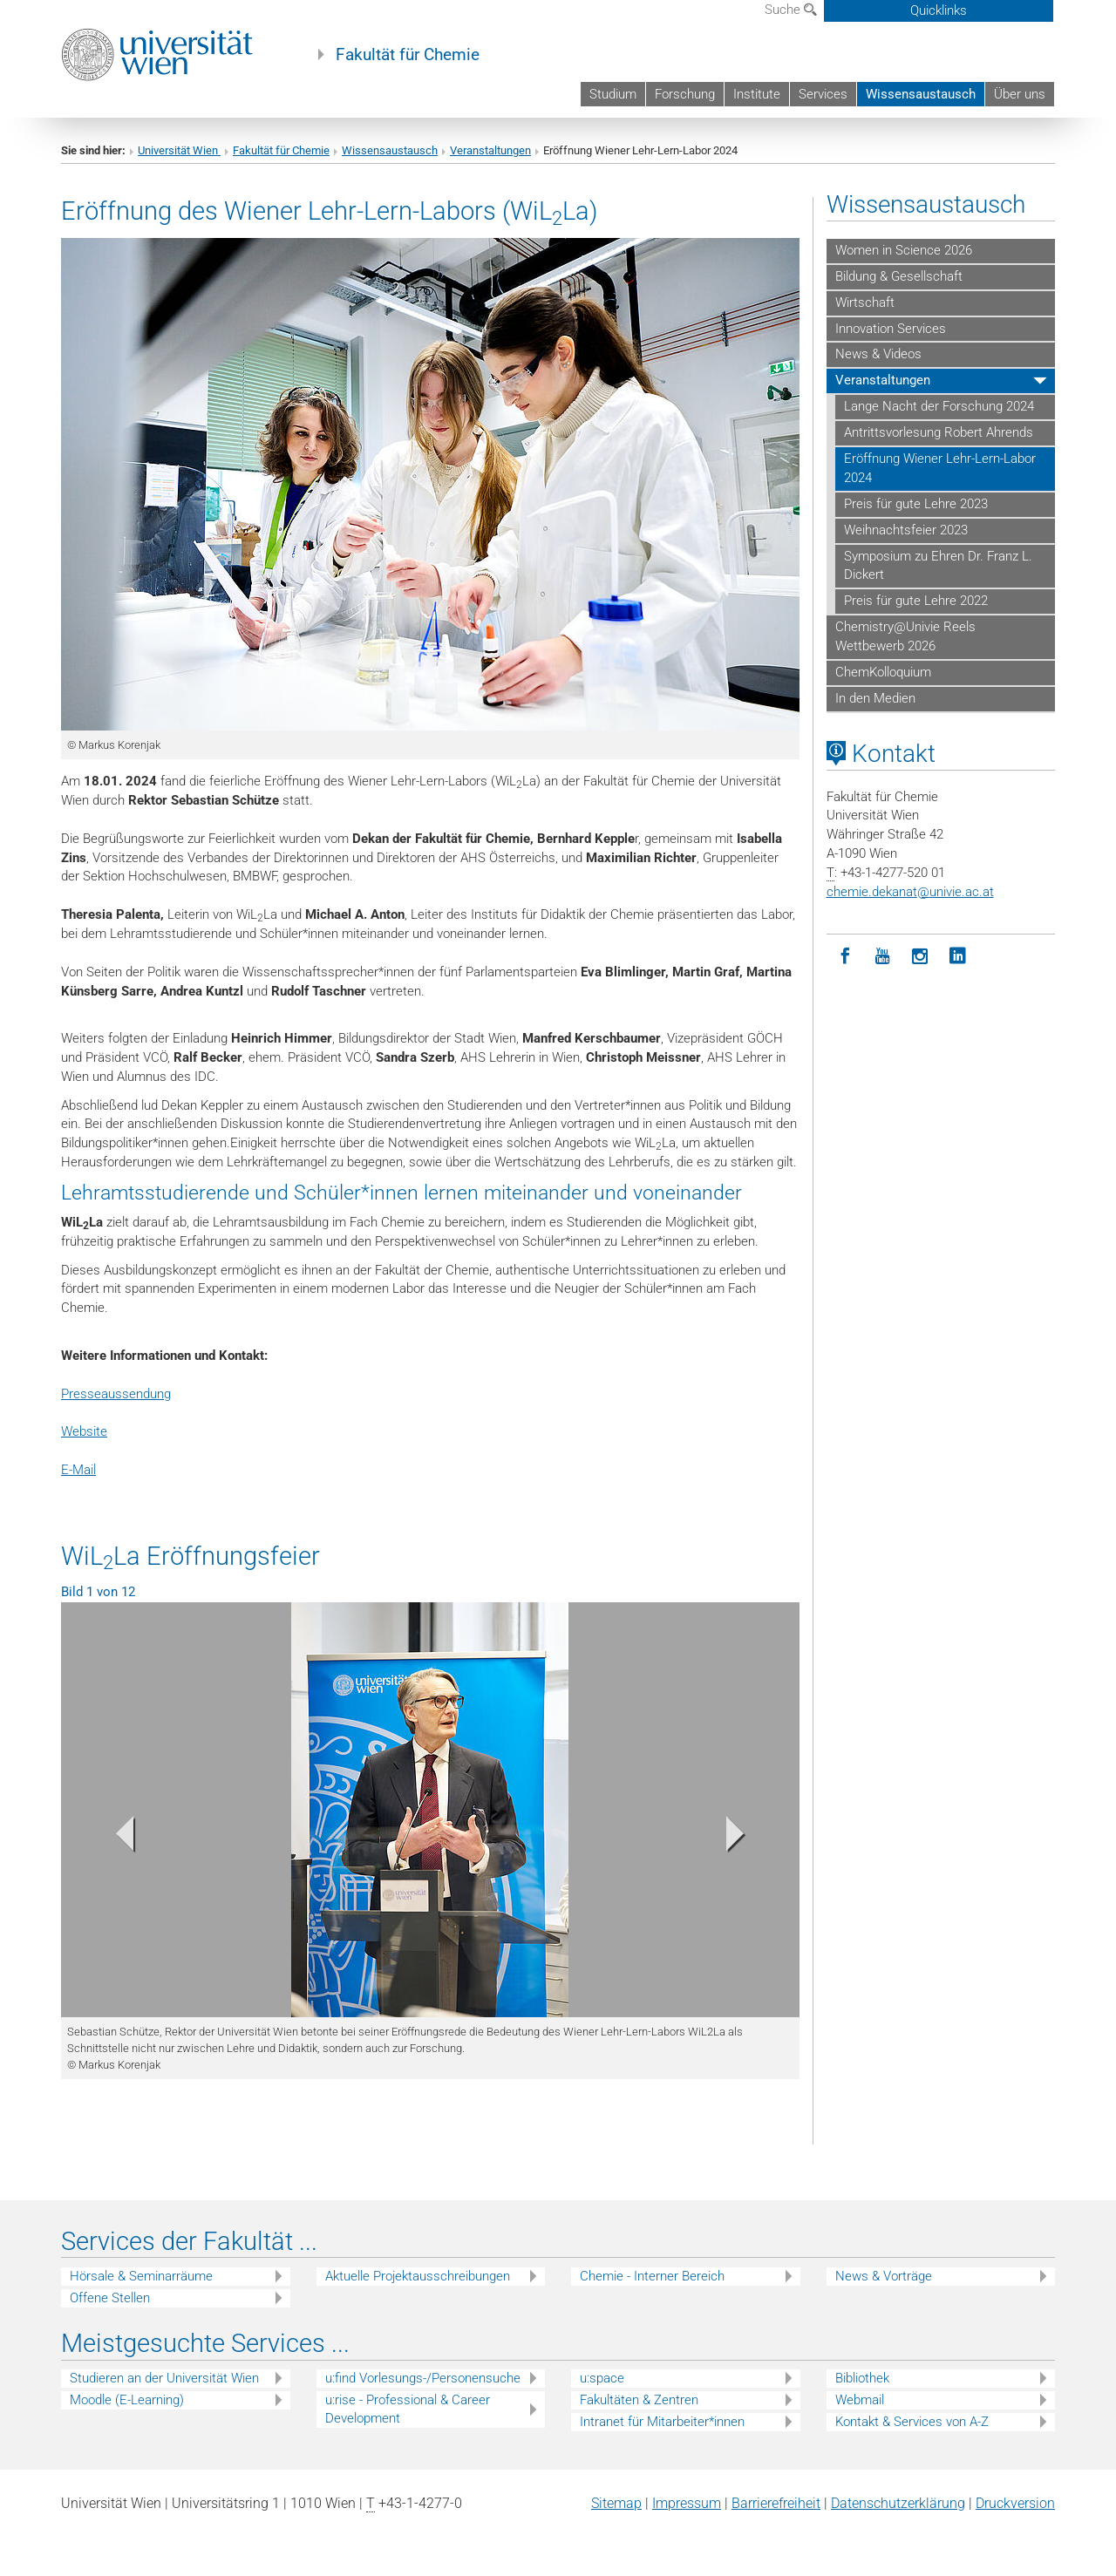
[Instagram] (920, 956)
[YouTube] (883, 956)
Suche (791, 9)
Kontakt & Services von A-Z (912, 2422)
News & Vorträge (883, 2276)
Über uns (1019, 94)
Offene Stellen (110, 2298)
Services (823, 94)
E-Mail (78, 1470)
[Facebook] (845, 956)
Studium (612, 94)
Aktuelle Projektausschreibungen (417, 2276)
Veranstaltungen (490, 150)
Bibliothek (862, 2378)
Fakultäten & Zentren (639, 2400)
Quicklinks (938, 10)
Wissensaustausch (921, 94)
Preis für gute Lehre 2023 (916, 504)
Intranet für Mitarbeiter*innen (662, 2422)
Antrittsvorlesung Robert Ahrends (938, 432)
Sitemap (616, 2503)
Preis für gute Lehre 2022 (916, 600)
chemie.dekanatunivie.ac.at (910, 892)
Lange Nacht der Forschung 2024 (939, 406)
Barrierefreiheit (776, 2503)
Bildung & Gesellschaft (899, 276)
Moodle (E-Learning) (127, 2400)
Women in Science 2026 (903, 250)
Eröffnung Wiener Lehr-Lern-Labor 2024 (940, 468)
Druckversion (1015, 2503)
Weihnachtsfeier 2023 (906, 530)
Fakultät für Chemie (408, 55)
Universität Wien (179, 150)
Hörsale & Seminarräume (141, 2276)
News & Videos (878, 354)
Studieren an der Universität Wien (164, 2378)
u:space (602, 2378)
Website (84, 1431)
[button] (116, 1837)
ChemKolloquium (883, 672)
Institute (756, 94)
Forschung (685, 94)
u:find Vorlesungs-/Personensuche (423, 2378)
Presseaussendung (116, 1394)
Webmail (859, 2400)
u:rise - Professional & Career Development (407, 2409)
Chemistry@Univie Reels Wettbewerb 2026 (905, 636)
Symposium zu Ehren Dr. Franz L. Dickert (938, 565)
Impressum (686, 2503)
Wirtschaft (865, 302)
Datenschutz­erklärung (898, 2503)
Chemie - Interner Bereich (652, 2276)
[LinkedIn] (957, 956)
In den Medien (875, 698)
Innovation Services (890, 328)
